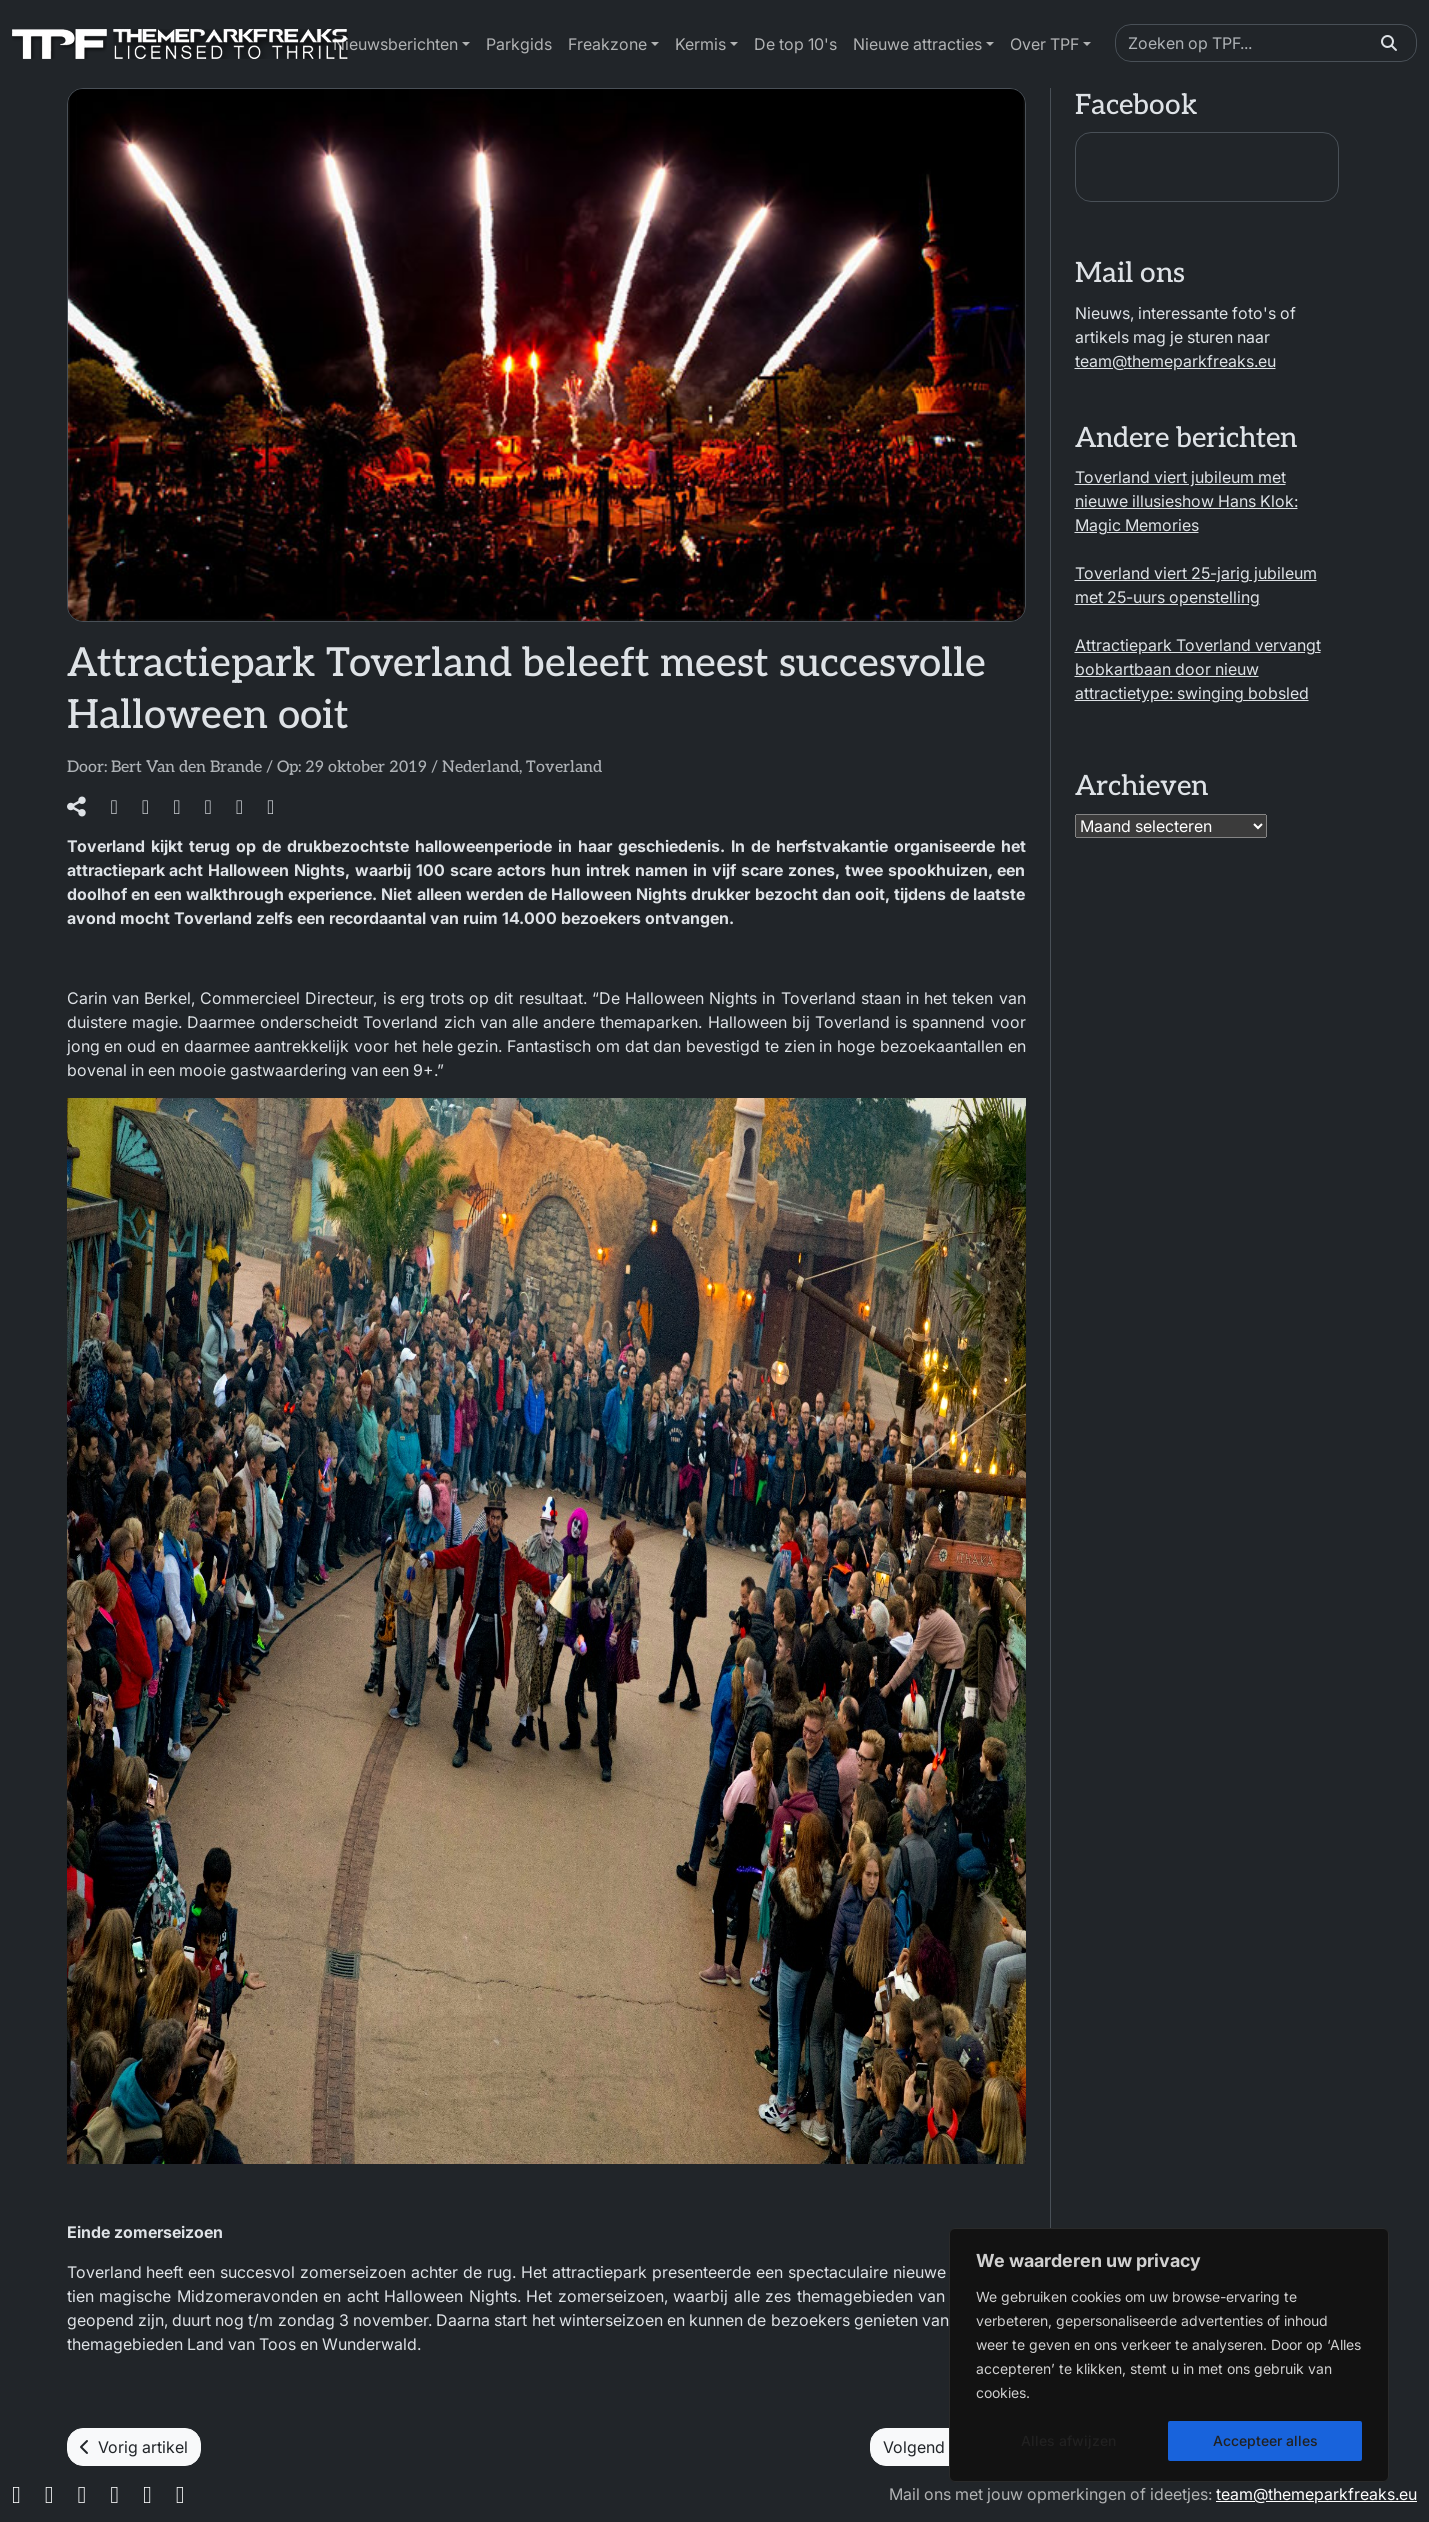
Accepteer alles (1265, 2440)
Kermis (700, 44)
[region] (1169, 2355)
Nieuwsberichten (395, 44)
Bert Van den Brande (186, 767)
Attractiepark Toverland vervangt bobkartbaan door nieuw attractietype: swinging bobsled (1198, 669)
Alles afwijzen (1068, 2440)
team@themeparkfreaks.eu (1175, 361)
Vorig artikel (134, 2447)
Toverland (564, 767)
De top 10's (795, 44)
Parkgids (519, 44)
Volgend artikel (948, 2447)
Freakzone (607, 44)
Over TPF (1044, 44)
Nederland (480, 767)
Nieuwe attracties (917, 44)
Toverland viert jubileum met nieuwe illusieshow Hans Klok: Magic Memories (1186, 501)
